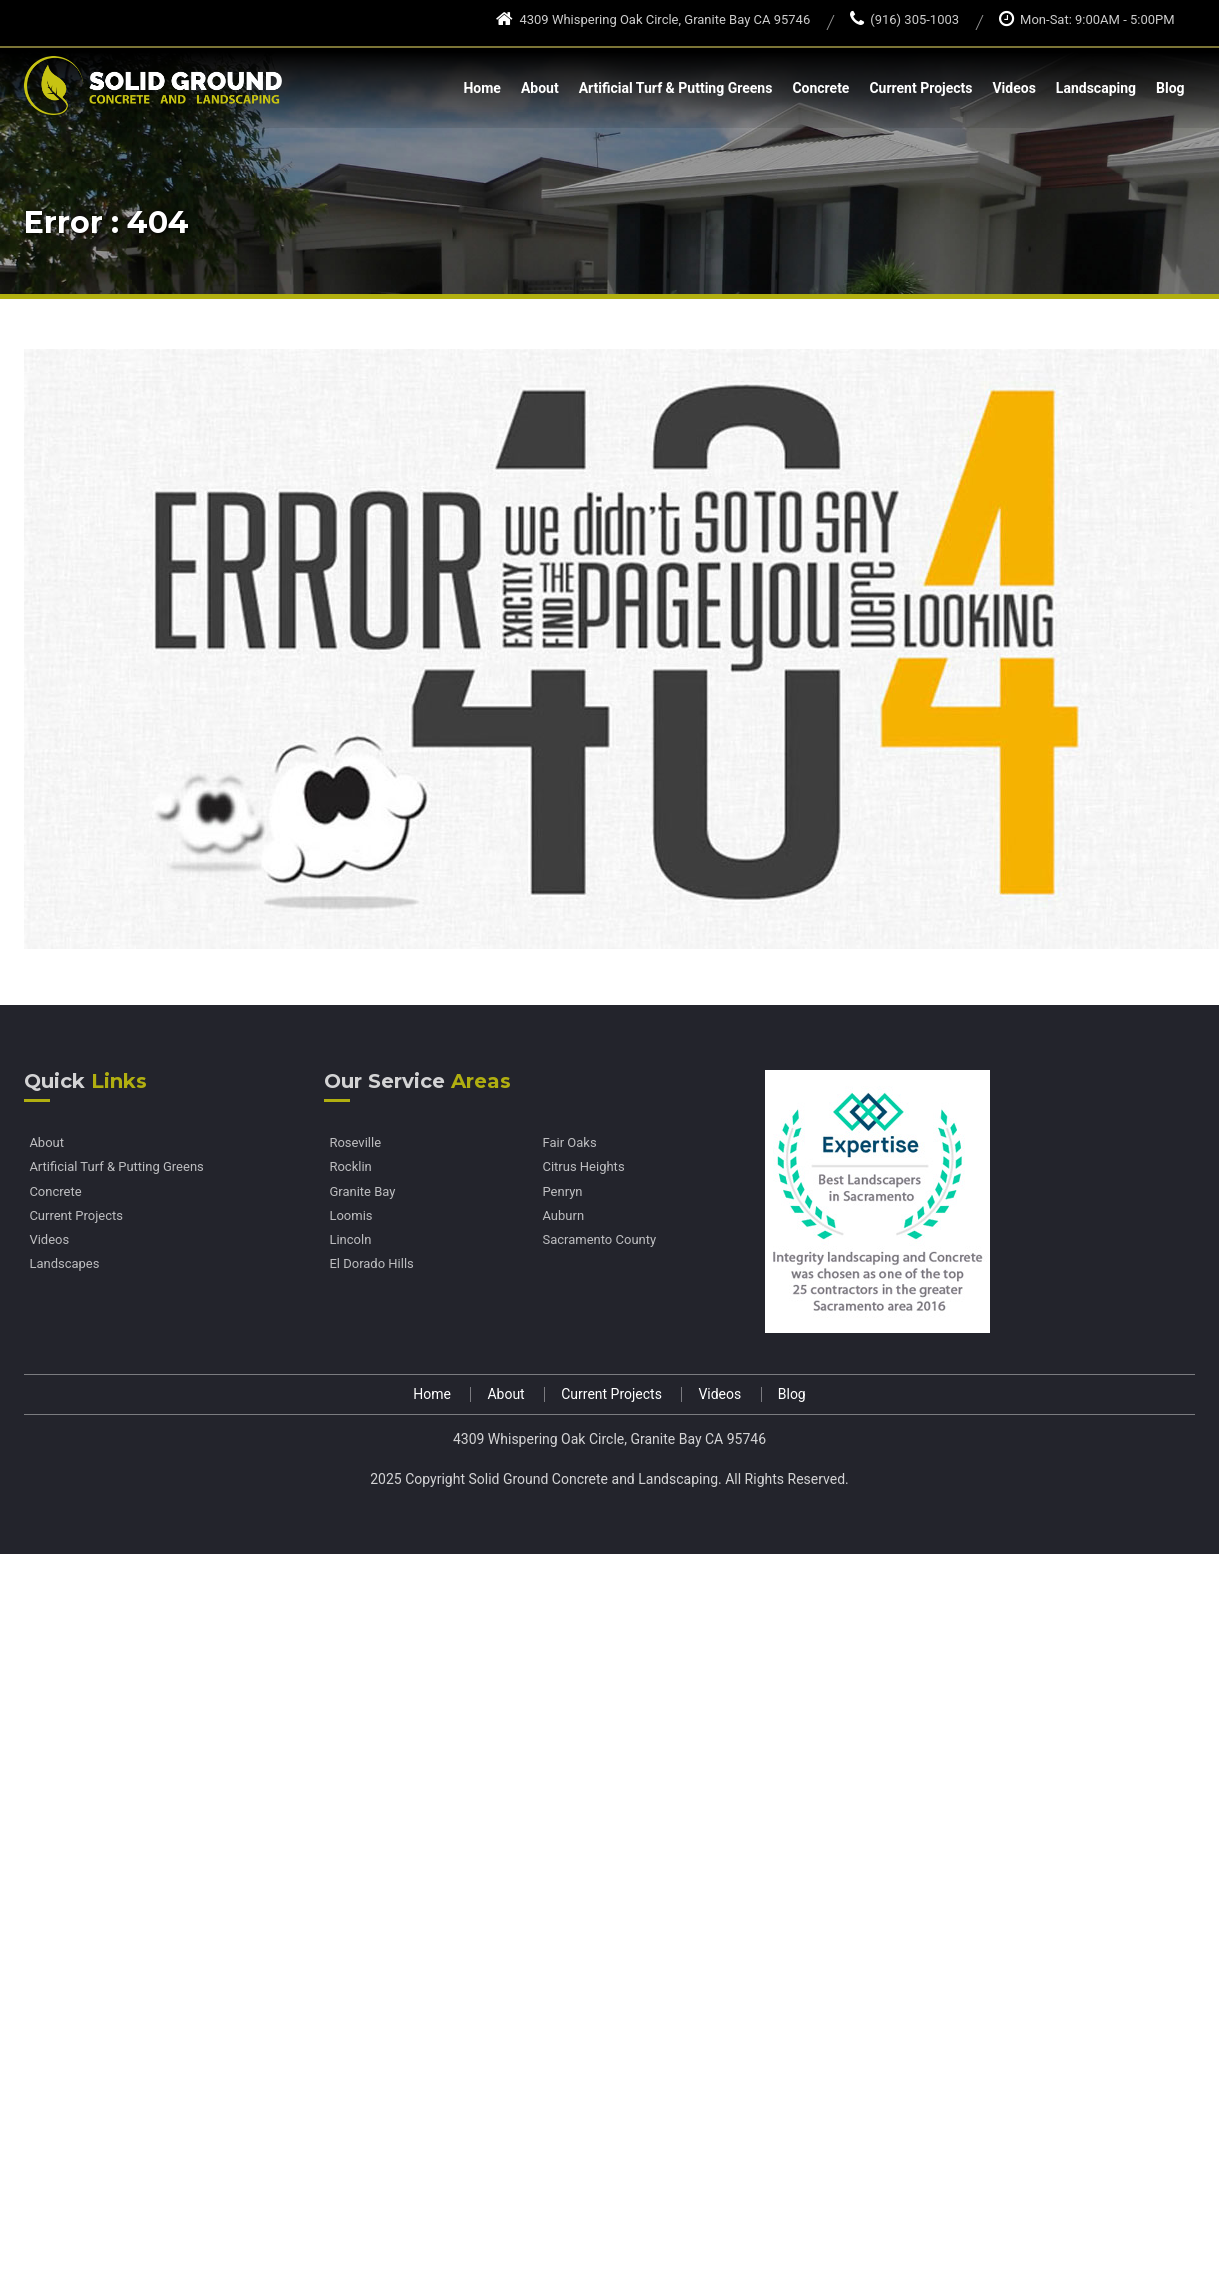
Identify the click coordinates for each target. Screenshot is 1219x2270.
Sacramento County (599, 1240)
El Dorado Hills (371, 1264)
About (540, 88)
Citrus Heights (583, 1167)
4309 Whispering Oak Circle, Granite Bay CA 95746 (653, 19)
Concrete (820, 88)
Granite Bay (362, 1192)
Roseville (355, 1143)
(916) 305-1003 (904, 19)
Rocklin (350, 1167)
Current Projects (920, 88)
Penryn (562, 1192)
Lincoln (350, 1240)
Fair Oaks (569, 1143)
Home (481, 88)
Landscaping (1096, 88)
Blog (1170, 88)
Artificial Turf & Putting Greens (676, 88)
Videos (1013, 88)
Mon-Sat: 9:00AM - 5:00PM (1087, 19)
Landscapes (64, 1264)
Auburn (563, 1216)
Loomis (350, 1216)
